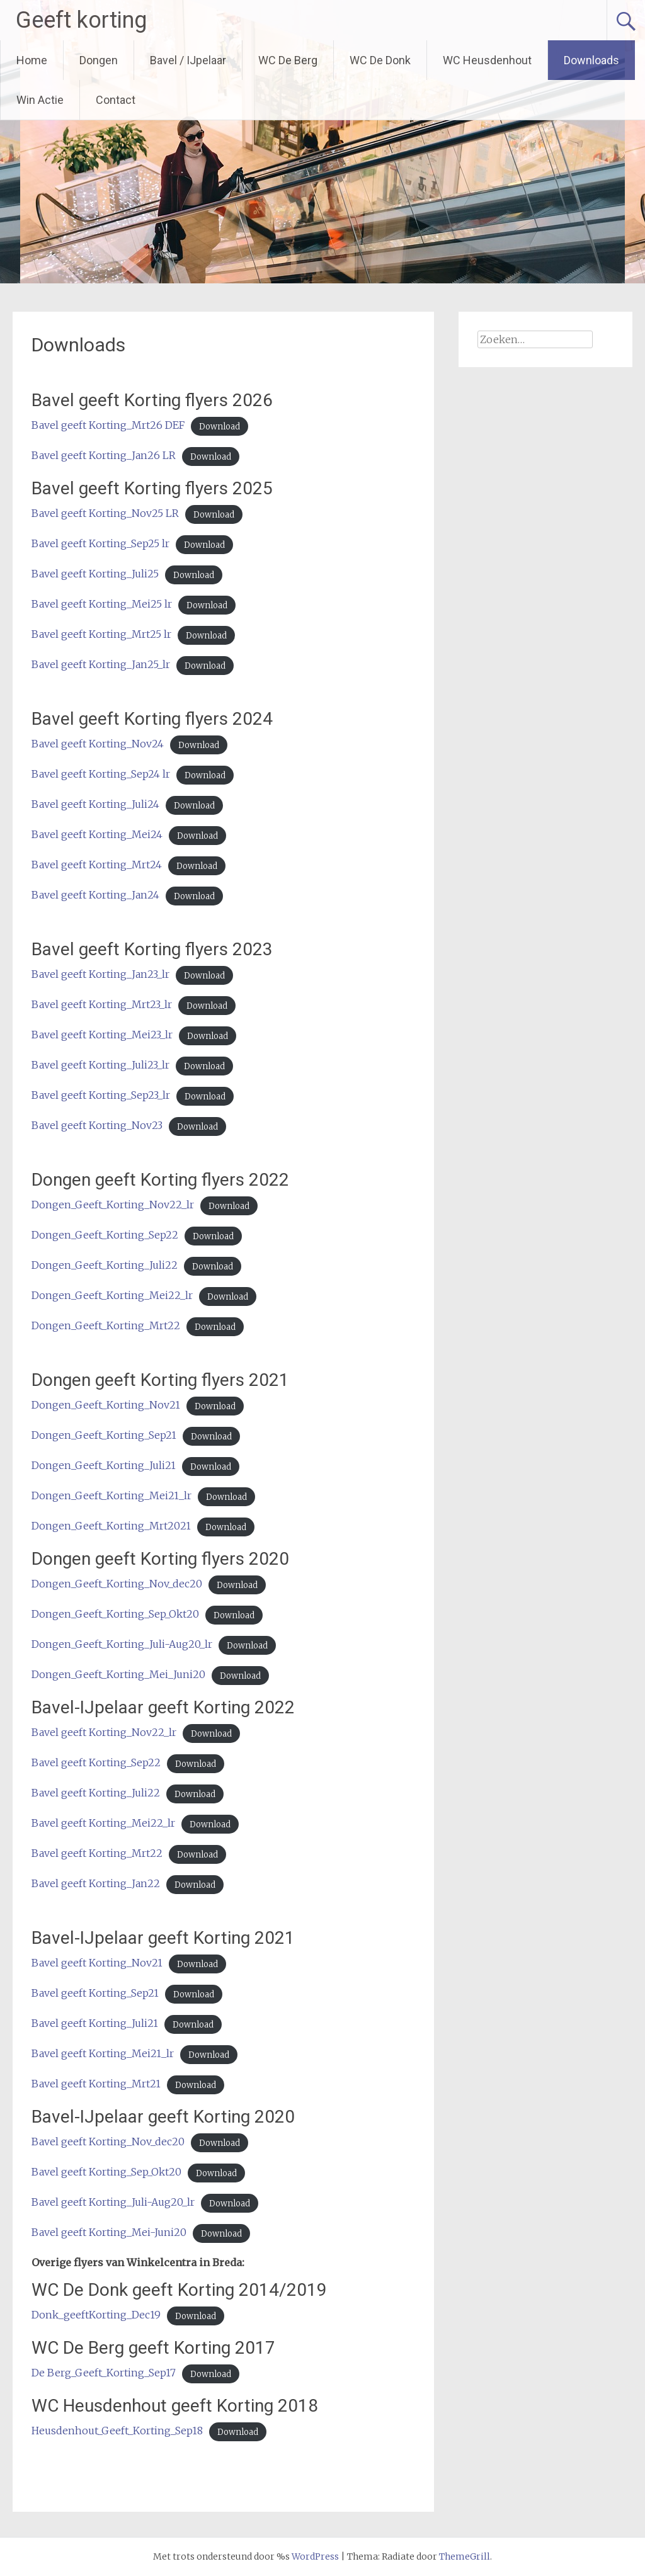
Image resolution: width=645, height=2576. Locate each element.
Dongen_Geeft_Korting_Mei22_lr (112, 1295)
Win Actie (40, 99)
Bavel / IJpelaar (188, 60)
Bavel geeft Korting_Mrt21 (96, 2083)
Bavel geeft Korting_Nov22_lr (103, 1732)
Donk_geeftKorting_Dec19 (96, 2314)
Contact (115, 99)
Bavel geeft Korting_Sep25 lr (100, 543)
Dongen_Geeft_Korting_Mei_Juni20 (118, 1674)
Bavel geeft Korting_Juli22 (95, 1792)
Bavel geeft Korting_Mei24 (97, 834)
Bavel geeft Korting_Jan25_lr (100, 664)
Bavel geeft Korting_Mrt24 (96, 864)
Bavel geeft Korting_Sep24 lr (100, 774)
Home (31, 60)
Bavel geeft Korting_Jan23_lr (100, 974)
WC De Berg (287, 60)
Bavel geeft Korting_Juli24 (95, 804)
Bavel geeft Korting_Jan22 (95, 1883)
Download (219, 426)
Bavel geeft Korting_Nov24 (97, 743)
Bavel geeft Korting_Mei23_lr (102, 1034)
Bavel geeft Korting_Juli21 (94, 2023)
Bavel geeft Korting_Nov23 (97, 1125)
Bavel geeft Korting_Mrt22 (97, 1853)
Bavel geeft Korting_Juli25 (95, 573)
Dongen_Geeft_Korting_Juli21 (103, 1465)
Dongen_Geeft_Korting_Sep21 (103, 1435)
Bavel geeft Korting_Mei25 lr (101, 604)
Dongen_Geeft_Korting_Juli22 (104, 1265)
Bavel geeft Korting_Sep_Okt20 (106, 2171)
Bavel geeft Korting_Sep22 (96, 1762)
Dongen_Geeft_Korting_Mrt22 (105, 1325)
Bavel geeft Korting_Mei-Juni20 (108, 2232)
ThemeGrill (464, 2556)
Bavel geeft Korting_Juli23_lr (100, 1064)
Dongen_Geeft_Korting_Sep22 (104, 1234)
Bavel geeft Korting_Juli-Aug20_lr (113, 2202)
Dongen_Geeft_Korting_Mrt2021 (111, 1525)
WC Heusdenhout (487, 60)
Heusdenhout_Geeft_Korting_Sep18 (117, 2430)
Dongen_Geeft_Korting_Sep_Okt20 (115, 1614)
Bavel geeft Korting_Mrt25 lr (101, 634)
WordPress (315, 2556)
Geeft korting (81, 20)
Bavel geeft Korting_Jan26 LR (103, 455)
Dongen (98, 60)
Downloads (591, 60)
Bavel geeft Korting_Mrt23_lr (101, 1004)
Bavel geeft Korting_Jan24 (95, 894)
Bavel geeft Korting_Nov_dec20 (108, 2141)
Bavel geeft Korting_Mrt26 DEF (108, 425)
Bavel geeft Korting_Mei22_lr (103, 1823)
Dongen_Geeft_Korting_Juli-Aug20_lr (121, 1644)
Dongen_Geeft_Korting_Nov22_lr (112, 1204)
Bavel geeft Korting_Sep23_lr (100, 1095)
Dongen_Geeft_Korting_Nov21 (105, 1405)
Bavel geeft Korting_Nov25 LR (105, 513)
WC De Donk (380, 60)
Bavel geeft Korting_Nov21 (97, 1962)
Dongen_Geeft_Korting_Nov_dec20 (116, 1583)
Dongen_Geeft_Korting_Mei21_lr (111, 1495)
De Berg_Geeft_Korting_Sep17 (103, 2372)
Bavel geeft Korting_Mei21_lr (102, 2053)
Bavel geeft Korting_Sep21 (95, 1993)
